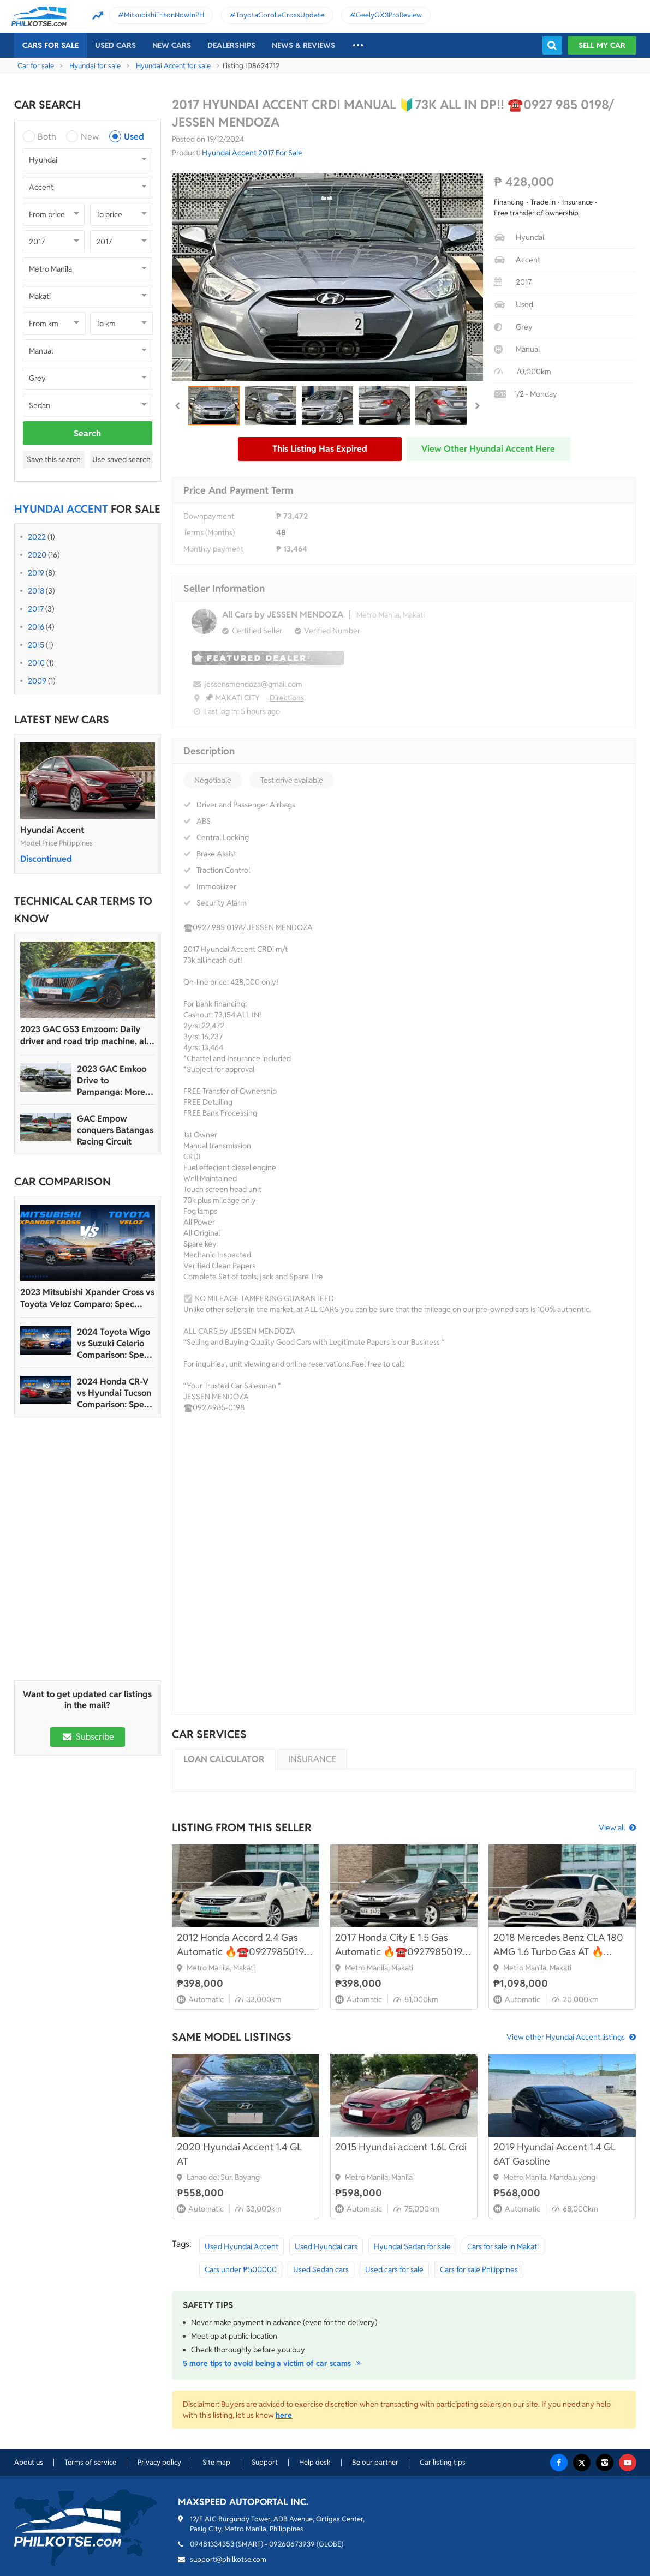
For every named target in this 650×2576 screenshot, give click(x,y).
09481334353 (212, 2544)
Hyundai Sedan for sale (412, 2246)
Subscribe (87, 1736)
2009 (37, 681)
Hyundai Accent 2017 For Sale (252, 153)
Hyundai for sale (95, 65)
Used (134, 136)
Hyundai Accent (52, 830)
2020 (37, 555)
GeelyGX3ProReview (389, 15)
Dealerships (231, 45)
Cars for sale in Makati (503, 2246)
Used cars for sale (394, 2269)
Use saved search (121, 459)
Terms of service (90, 2462)
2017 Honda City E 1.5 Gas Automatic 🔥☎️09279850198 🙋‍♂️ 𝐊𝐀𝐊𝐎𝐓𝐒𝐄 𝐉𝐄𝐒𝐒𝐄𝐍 (401, 1945)
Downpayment (208, 516)
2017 (36, 609)
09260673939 (292, 2544)
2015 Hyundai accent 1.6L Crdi (401, 2147)
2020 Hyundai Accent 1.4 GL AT (239, 2154)
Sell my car (602, 45)
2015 (36, 645)
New (90, 136)
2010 (36, 663)
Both (47, 136)
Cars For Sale (50, 45)
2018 (36, 591)
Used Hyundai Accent (241, 2246)
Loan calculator (223, 1759)
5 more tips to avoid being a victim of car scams (273, 2363)
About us (28, 2462)
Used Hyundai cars (326, 2246)
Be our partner (375, 2462)
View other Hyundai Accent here (488, 448)
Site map (216, 2462)
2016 (36, 627)
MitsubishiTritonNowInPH (164, 15)
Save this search (54, 459)
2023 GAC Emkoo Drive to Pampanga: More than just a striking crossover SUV (114, 1080)
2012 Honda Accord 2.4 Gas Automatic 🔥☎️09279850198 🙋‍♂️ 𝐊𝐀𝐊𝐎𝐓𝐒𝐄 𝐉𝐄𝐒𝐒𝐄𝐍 (243, 1945)
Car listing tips (443, 2462)
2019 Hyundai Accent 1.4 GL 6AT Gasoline (554, 2154)
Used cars (115, 45)
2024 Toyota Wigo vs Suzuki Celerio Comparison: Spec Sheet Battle (113, 1343)
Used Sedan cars (321, 2269)
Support (265, 2462)
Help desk (315, 2462)
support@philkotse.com (228, 2559)
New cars (171, 45)
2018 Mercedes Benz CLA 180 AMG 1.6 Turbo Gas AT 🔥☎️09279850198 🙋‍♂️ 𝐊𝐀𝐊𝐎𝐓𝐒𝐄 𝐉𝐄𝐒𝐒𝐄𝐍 (558, 1945)
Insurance (312, 1759)
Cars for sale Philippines (479, 2269)
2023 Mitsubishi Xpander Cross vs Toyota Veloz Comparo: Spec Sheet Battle (87, 1298)
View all (612, 1827)
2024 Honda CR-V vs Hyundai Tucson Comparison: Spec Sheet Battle (114, 1393)
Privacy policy (159, 2462)
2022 (37, 537)
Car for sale (35, 65)
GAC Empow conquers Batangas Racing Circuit (115, 1130)
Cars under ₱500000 (241, 2269)
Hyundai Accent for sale (173, 65)
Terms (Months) (209, 532)
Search (87, 433)
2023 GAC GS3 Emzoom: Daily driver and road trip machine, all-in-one (86, 1035)
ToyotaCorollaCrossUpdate (280, 15)
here (284, 2415)
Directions (287, 698)
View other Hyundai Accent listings (565, 2037)
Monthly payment (213, 549)
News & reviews (303, 45)
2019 (36, 573)
